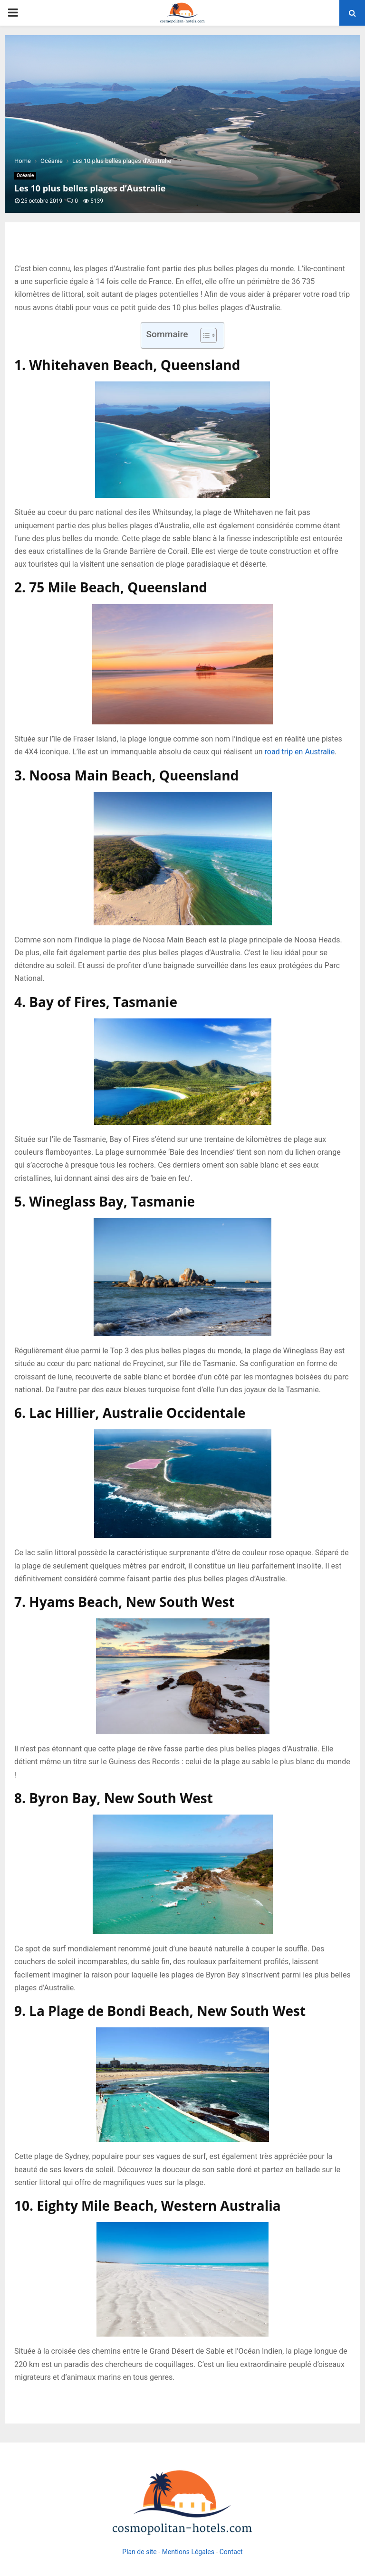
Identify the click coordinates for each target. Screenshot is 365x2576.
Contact (231, 2552)
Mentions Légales (188, 2552)
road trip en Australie (300, 751)
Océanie (25, 175)
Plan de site (139, 2552)
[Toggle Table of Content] (203, 335)
